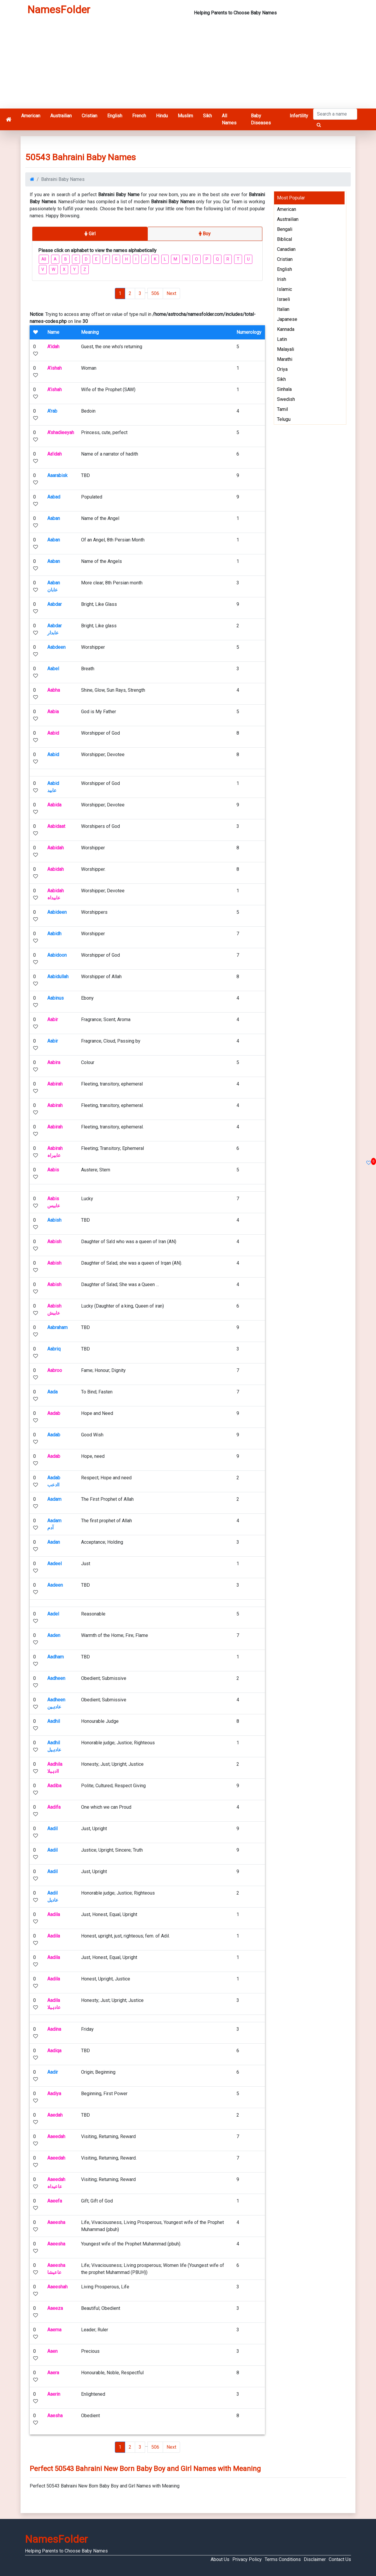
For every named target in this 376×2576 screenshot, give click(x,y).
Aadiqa (54, 2050)
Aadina (54, 2029)
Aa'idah (54, 454)
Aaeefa (54, 2201)
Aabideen (57, 912)
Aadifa (54, 1807)
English (114, 116)
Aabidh (54, 933)
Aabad (53, 497)
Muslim (185, 116)
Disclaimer (315, 2559)
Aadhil (53, 1721)
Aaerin (53, 2394)
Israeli (283, 299)
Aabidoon (57, 955)
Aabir (52, 1019)
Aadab (53, 1413)
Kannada (285, 329)
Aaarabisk (57, 475)
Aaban (53, 518)
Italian (283, 309)
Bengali (284, 229)
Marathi (284, 359)
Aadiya (54, 2093)
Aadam (54, 1499)
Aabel (53, 668)
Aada (52, 1392)
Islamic (284, 289)
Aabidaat (56, 826)
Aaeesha (56, 2222)
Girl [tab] (89, 233)
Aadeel (54, 1563)
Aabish (54, 1220)
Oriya (282, 369)
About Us (220, 2559)
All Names (229, 119)
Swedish (286, 399)
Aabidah (55, 848)
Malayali (285, 349)
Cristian (89, 116)
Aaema (54, 2329)
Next (171, 293)
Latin (282, 339)
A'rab (52, 411)
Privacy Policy (247, 2559)
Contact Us (340, 2559)
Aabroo (54, 1370)
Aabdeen (56, 647)
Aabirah (55, 1084)
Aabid (53, 733)
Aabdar (54, 604)
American (30, 116)
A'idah (53, 346)
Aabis (53, 1170)
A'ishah (54, 368)
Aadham (55, 1657)
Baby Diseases (261, 119)
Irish (281, 279)
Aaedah (55, 2115)
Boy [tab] (205, 233)
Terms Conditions (283, 2559)
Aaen (52, 2351)
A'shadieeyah (60, 432)
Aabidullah (57, 976)
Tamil (282, 409)
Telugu (284, 419)
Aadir (52, 2072)
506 (155, 293)
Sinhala (284, 389)
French (139, 116)
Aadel (53, 1614)
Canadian (286, 249)
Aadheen (56, 1678)
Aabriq (54, 1349)
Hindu (162, 116)
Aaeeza (55, 2308)
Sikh (207, 116)
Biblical (284, 239)
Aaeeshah (57, 2287)
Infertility (299, 116)
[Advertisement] (188, 64)
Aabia (53, 711)
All (43, 259)
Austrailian (61, 116)
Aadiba (54, 1785)
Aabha (53, 690)
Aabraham (57, 1327)
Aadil (52, 1828)
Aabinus (55, 998)
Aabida (54, 805)
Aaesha (55, 2415)
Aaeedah (56, 2136)
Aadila (53, 1914)
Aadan (53, 1542)
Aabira (53, 1062)
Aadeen (55, 1585)
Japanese (287, 319)
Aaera (53, 2372)
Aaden (53, 1635)
